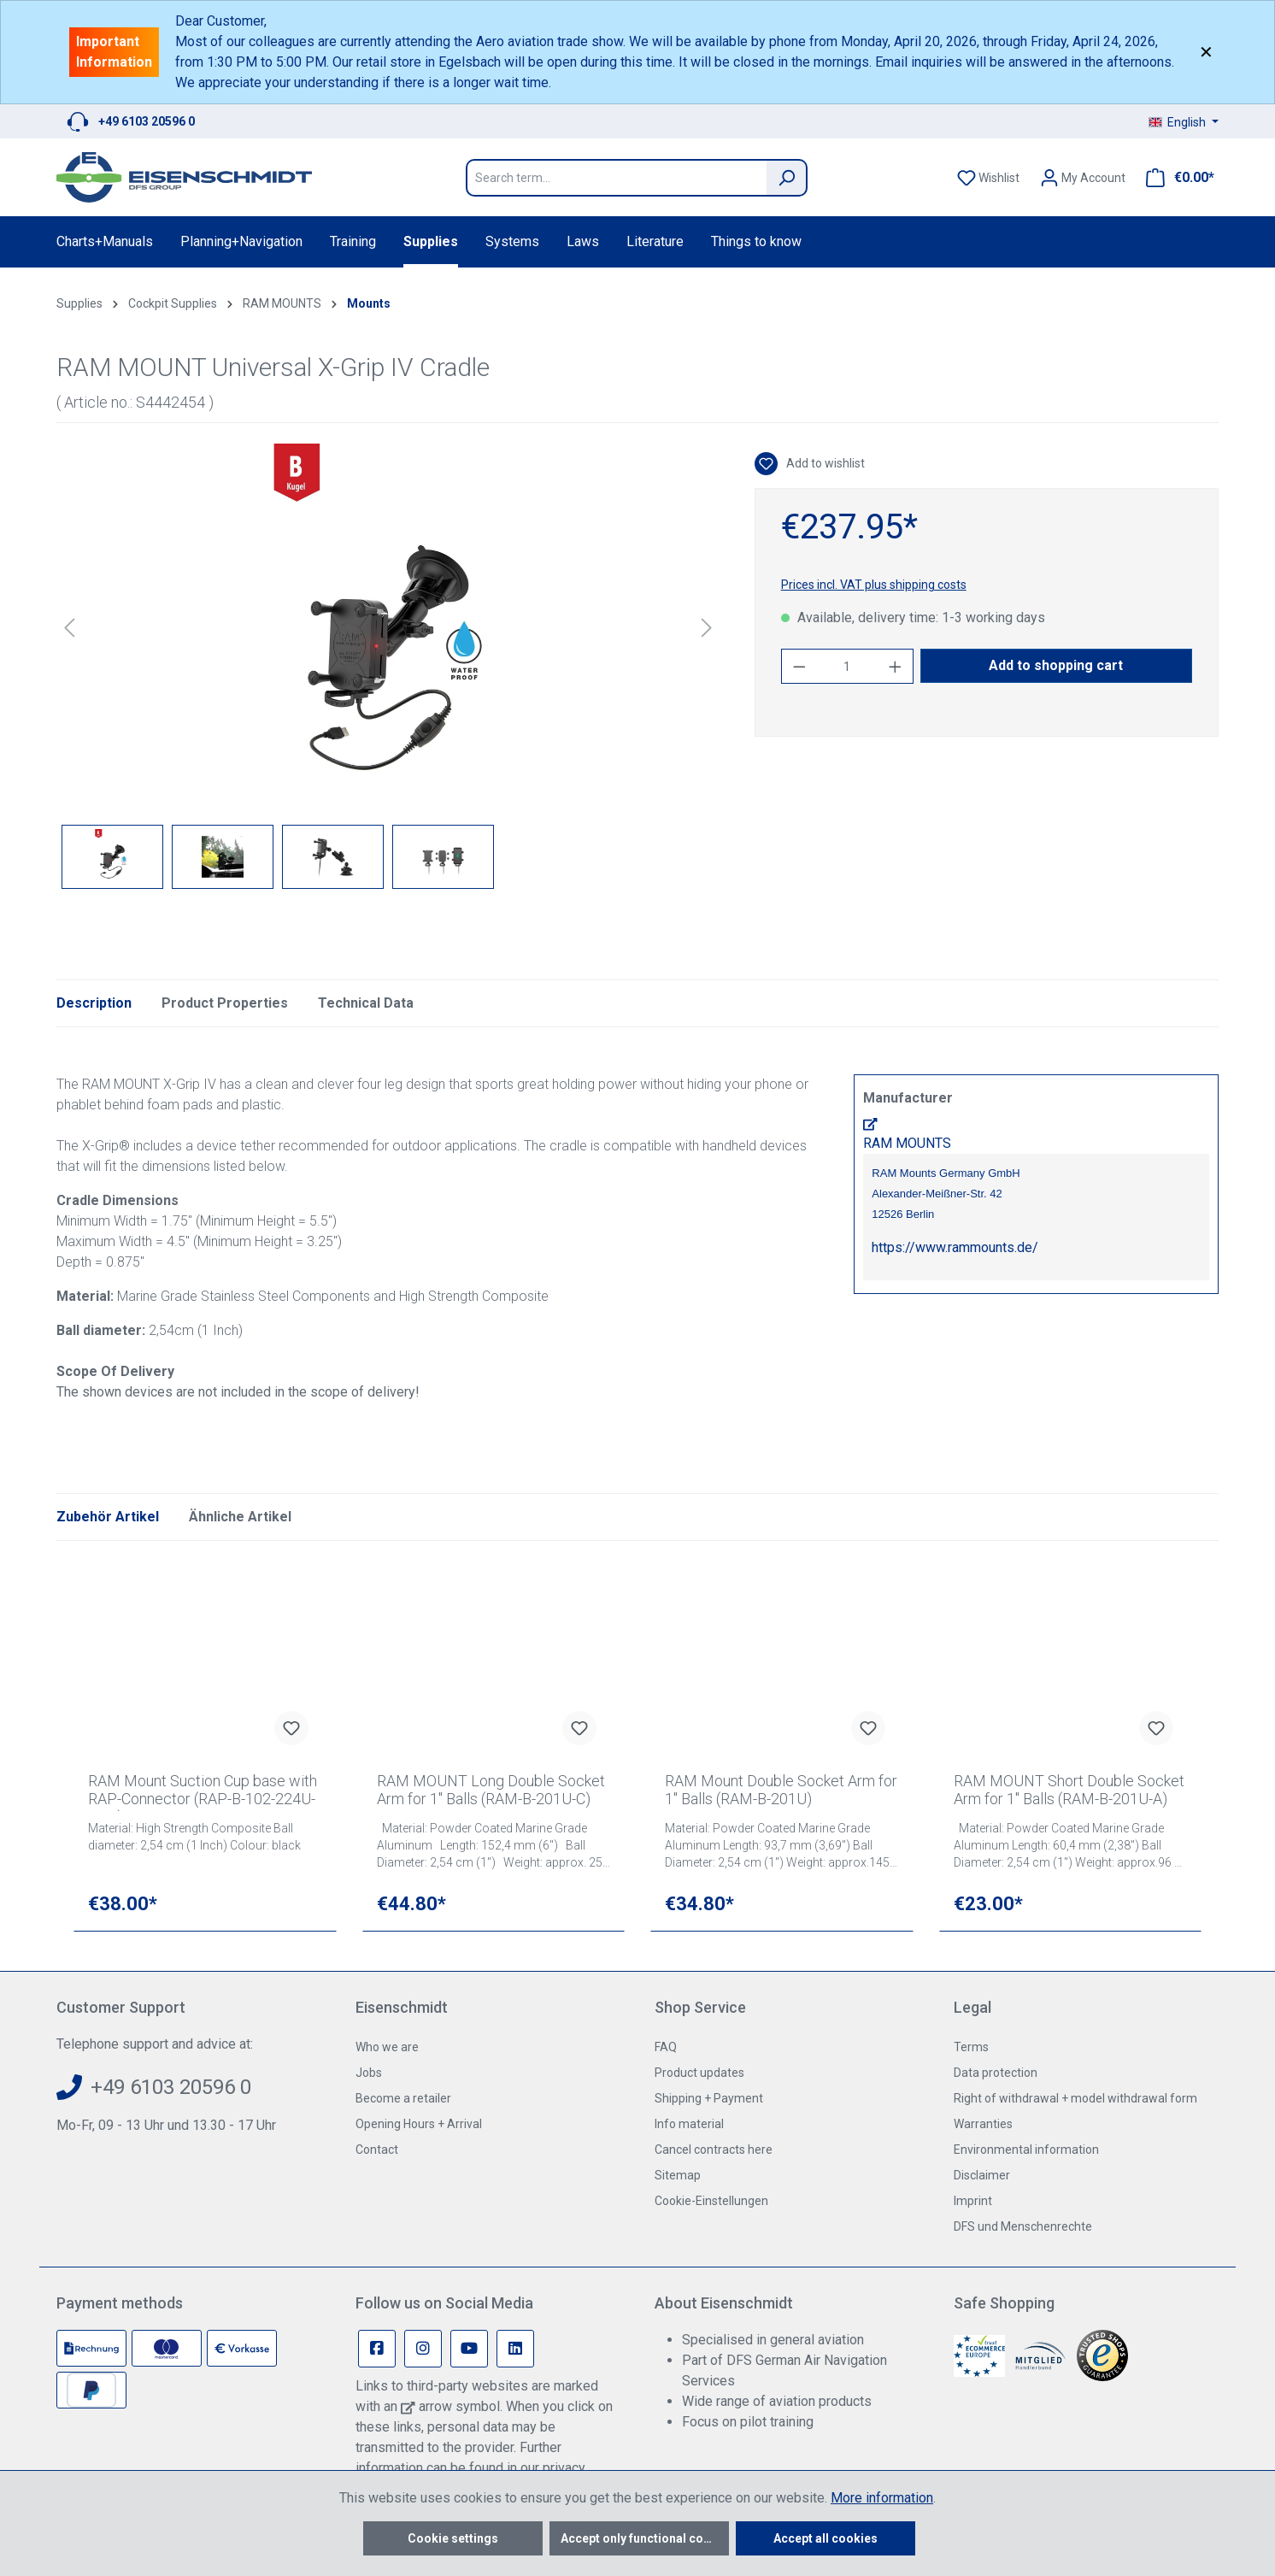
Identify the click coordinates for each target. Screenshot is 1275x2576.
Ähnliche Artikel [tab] (240, 1517)
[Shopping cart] (1175, 178)
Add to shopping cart (1056, 665)
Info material (689, 2124)
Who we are (387, 2047)
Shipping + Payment (709, 2098)
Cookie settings (453, 2538)
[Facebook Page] (377, 2349)
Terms (971, 2047)
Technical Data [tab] (366, 1003)
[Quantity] (847, 666)
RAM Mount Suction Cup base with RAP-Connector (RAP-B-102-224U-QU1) (202, 1791)
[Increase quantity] (896, 666)
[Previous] (69, 628)
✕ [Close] (1206, 52)
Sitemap (678, 2175)
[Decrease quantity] (799, 666)
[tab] (94, 1003)
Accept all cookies (825, 2538)
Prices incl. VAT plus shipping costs (874, 584)
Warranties (983, 2124)
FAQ (666, 2047)
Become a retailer (403, 2098)
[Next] (707, 628)
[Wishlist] (988, 178)
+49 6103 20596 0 (146, 121)
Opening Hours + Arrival (418, 2124)
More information (882, 2498)
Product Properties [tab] (225, 1003)
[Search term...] (616, 178)
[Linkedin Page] (515, 2349)
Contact (376, 2149)
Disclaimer (982, 2175)
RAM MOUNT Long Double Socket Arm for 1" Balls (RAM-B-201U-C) (491, 1790)
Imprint (973, 2201)
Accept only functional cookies (645, 2538)
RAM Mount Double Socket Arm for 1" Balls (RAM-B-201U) (781, 1790)
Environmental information (1026, 2149)
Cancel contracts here (714, 2149)
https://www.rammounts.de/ (955, 1247)
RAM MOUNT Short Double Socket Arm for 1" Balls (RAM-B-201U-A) (1069, 1790)
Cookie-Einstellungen (711, 2201)
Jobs (368, 2072)
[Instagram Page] (423, 2349)
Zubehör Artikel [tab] (107, 1517)
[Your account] (1083, 178)
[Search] (787, 178)
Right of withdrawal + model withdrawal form (1075, 2098)
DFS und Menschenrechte (1023, 2226)
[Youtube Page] (469, 2349)
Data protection (995, 2072)
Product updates (699, 2072)
